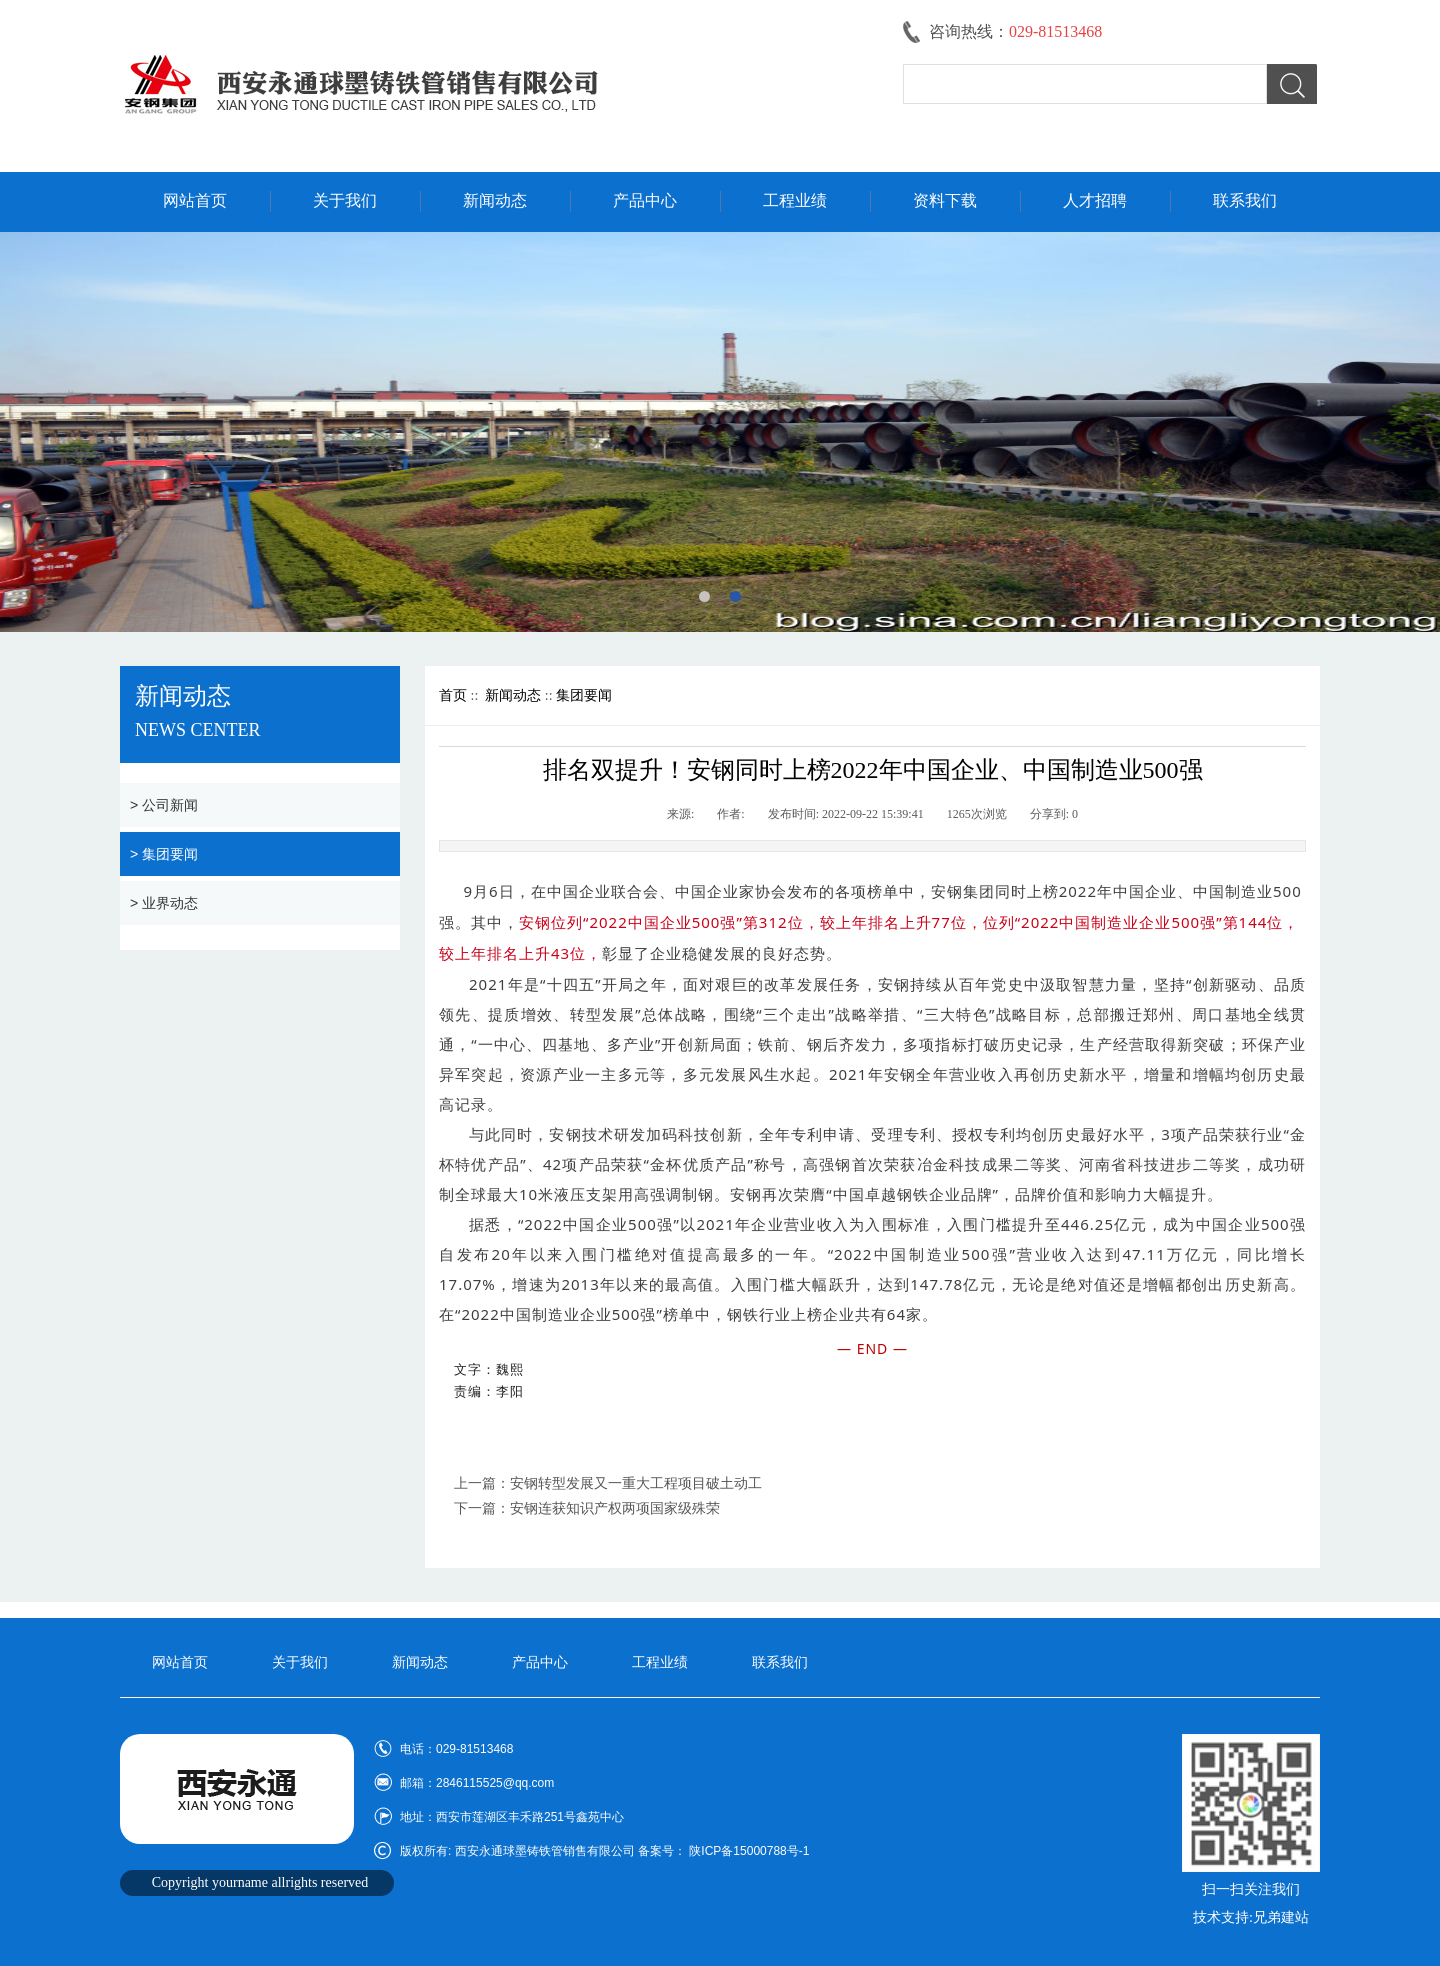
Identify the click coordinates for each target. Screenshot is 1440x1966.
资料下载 (945, 200)
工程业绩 (795, 200)
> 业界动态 (164, 903)
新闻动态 (495, 200)
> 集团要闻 (164, 854)
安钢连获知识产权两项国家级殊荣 (615, 1508)
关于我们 (345, 200)
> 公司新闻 (164, 805)
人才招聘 (1095, 200)
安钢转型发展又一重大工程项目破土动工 (636, 1483)
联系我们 (1245, 200)
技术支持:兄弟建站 (1251, 1917)
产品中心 (645, 200)
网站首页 (195, 200)
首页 (453, 695)
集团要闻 (584, 695)
